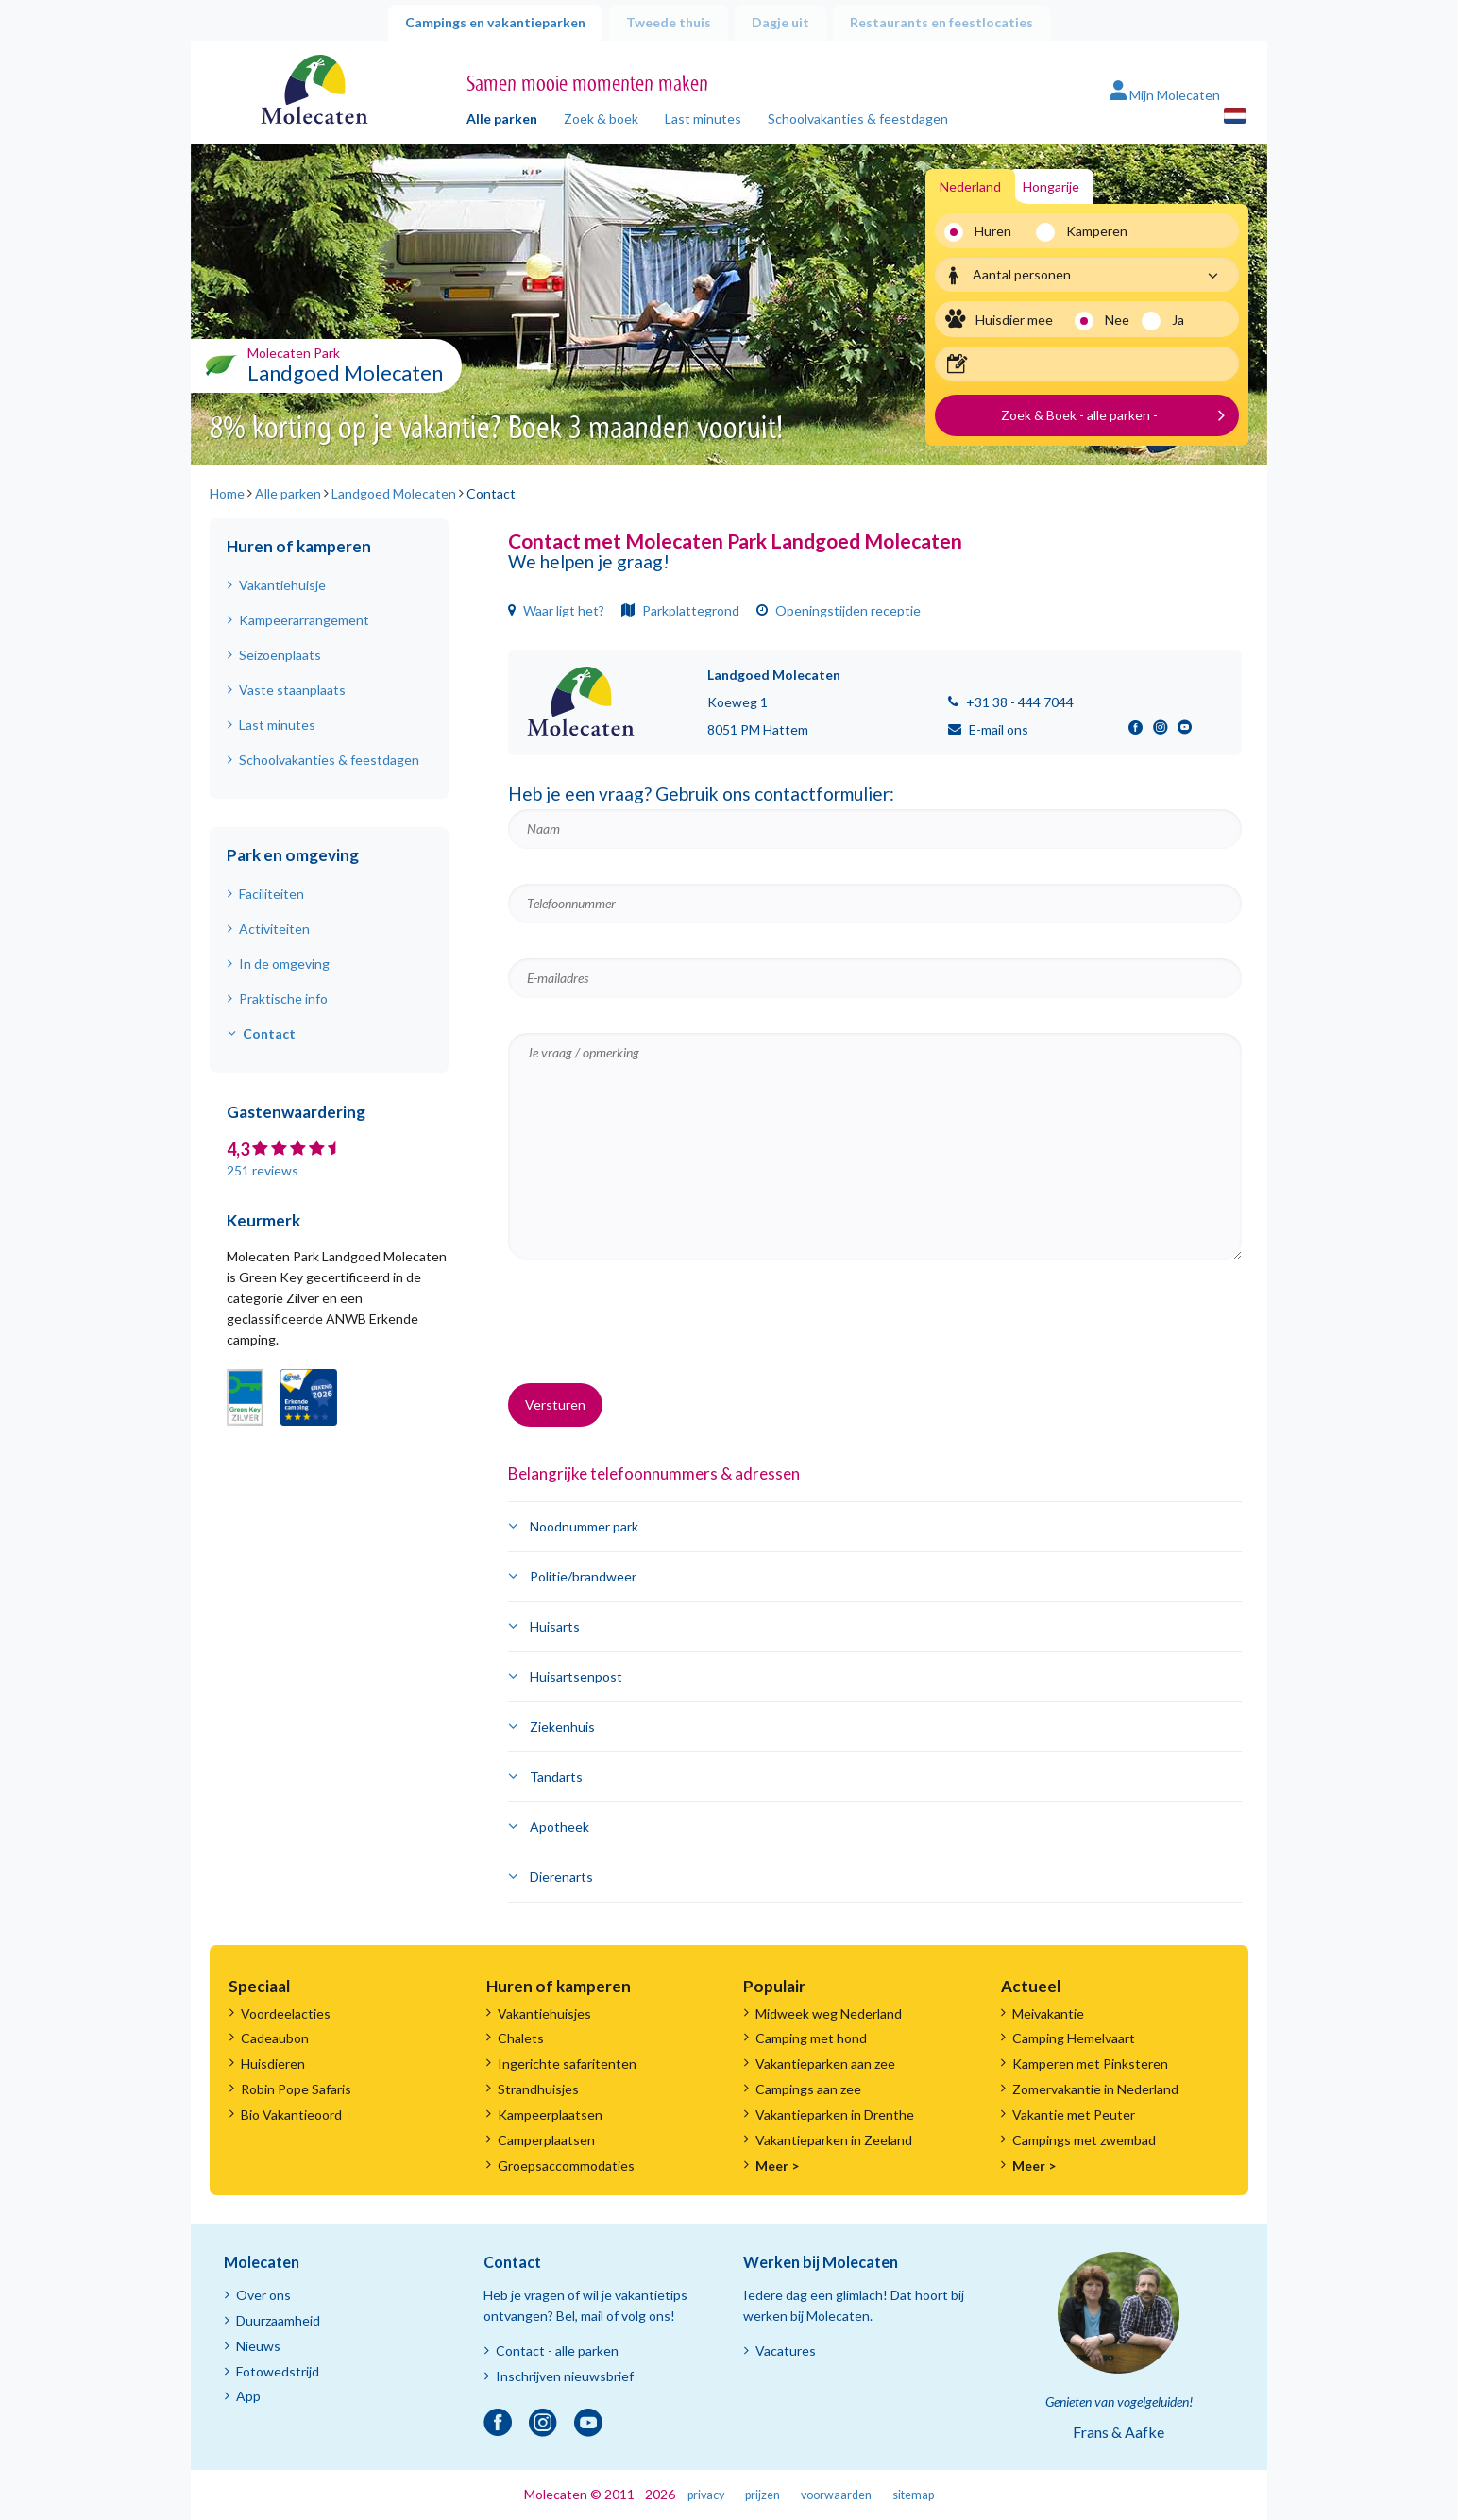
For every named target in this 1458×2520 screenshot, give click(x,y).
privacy (705, 2495)
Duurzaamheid (278, 2320)
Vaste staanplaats (292, 690)
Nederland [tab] (970, 186)
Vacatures (785, 2350)
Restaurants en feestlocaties (941, 22)
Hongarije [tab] (1051, 186)
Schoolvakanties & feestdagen (858, 118)
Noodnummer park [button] (584, 1526)
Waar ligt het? (556, 610)
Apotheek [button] (559, 1826)
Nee (1117, 320)
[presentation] (651, 1332)
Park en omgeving (293, 855)
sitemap (913, 2495)
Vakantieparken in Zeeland (833, 2140)
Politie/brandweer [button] (583, 1576)
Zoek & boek (601, 118)
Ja (1178, 320)
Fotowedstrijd (277, 2371)
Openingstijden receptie (838, 610)
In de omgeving (284, 964)
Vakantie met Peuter (1073, 2114)
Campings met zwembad (1084, 2140)
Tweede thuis (668, 22)
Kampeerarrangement (304, 620)
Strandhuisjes (538, 2089)
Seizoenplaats (280, 655)
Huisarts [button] (555, 1626)
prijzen (762, 2495)
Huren (993, 231)
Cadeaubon (275, 2038)
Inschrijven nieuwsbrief (565, 2376)
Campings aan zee (808, 2089)
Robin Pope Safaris (296, 2089)
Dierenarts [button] (561, 1877)
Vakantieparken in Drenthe (834, 2114)
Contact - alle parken (557, 2350)
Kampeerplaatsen (550, 2114)
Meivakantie (1048, 2013)
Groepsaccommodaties (566, 2165)
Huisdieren (273, 2063)
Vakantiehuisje (282, 585)
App (248, 2396)
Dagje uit (780, 22)
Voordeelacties (286, 2013)
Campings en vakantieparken (495, 22)
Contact (269, 1033)
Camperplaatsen (546, 2140)
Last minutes (703, 118)
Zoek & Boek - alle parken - (1079, 415)
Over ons (263, 2295)
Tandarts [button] (556, 1776)
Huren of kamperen (299, 546)
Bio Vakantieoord (291, 2114)
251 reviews (262, 1170)
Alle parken (501, 118)
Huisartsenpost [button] (576, 1676)
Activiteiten (274, 929)
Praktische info (283, 998)
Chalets (521, 2038)
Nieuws (258, 2346)
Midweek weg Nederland (828, 2013)
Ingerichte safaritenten (567, 2063)
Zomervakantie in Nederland (1095, 2089)
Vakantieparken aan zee (825, 2063)
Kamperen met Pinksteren (1090, 2063)
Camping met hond (811, 2038)
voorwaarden (836, 2495)
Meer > (777, 2165)
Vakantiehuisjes (544, 2013)
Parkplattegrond (680, 610)
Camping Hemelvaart (1073, 2038)
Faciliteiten (271, 894)
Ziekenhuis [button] (562, 1726)
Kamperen (1090, 231)
